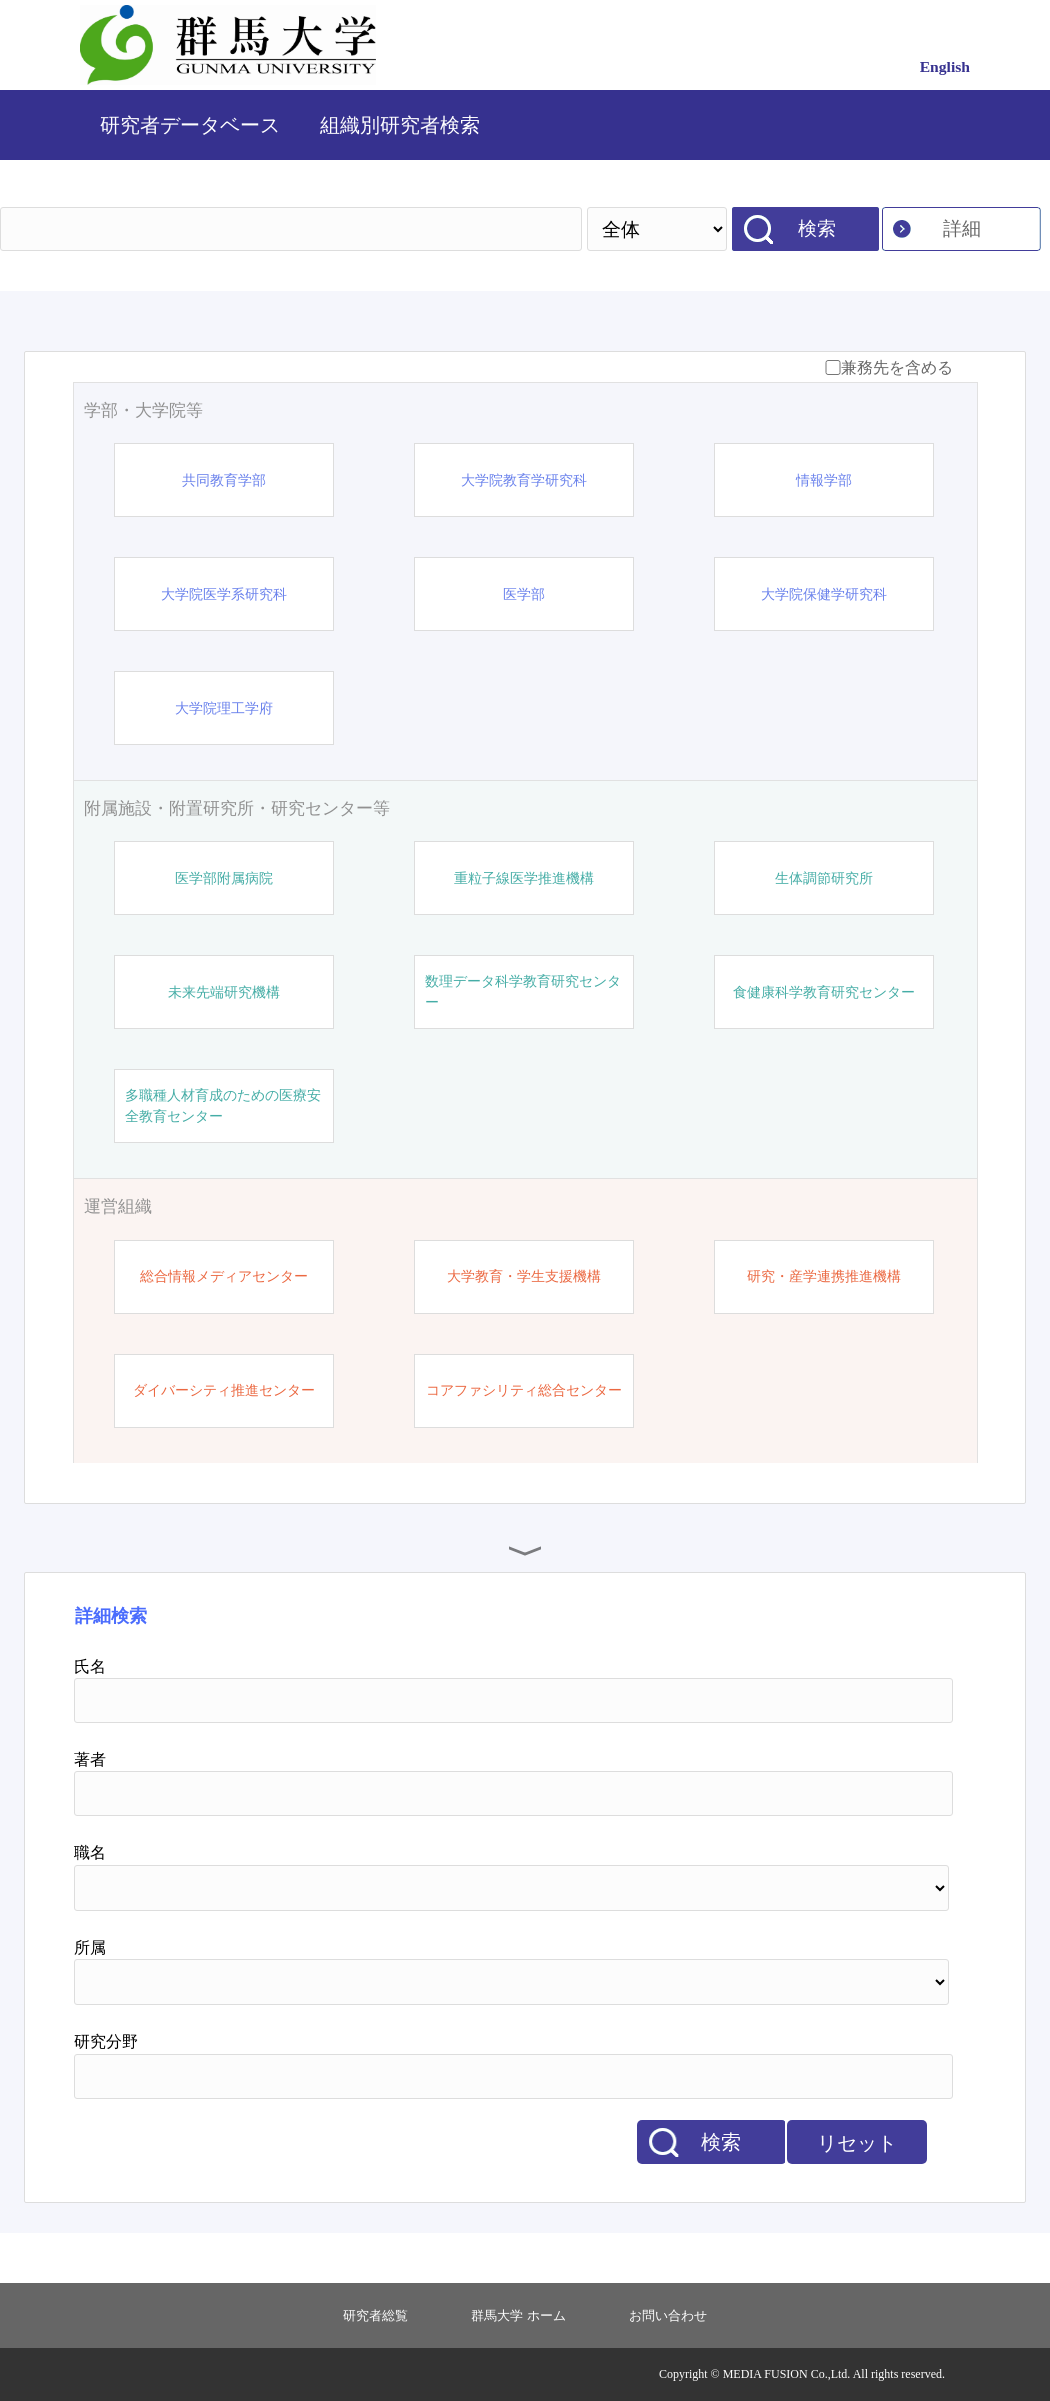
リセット (857, 2143)
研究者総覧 (375, 2315)
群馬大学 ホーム (518, 2315)
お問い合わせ (668, 2315)
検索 (817, 228)
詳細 (962, 228)
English (945, 66)
